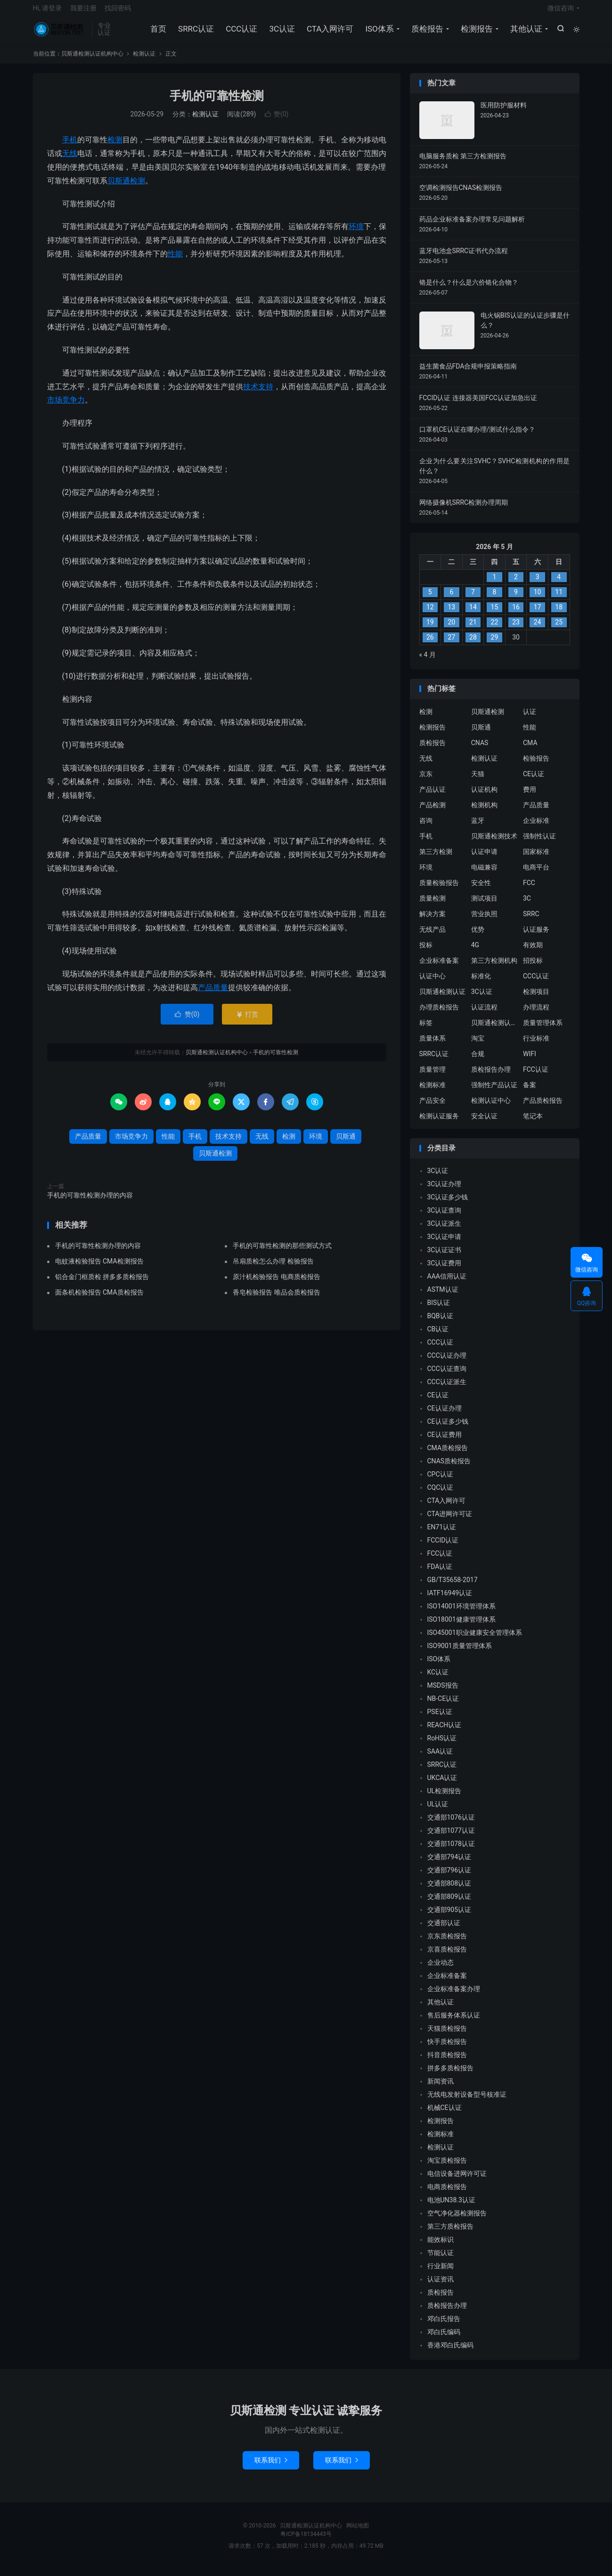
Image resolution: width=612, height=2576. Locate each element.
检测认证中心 (491, 1107)
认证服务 (536, 936)
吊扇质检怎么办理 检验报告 (273, 1268)
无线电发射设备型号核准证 (466, 2102)
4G (475, 952)
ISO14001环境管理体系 (461, 1613)
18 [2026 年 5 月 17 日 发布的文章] (559, 614)
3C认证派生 (444, 1231)
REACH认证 (444, 1732)
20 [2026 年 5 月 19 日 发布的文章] (451, 629)
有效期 (533, 952)
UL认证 (438, 1811)
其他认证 (525, 33)
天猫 (477, 781)
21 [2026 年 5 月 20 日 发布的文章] (473, 629)
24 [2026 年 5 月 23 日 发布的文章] (537, 629)
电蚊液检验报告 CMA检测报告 (99, 1268)
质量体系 (432, 1045)
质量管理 (432, 1076)
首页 (157, 33)
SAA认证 (440, 1759)
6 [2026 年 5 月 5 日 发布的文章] (451, 599)
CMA (530, 750)
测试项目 (484, 905)
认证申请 (484, 858)
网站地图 (357, 2532)
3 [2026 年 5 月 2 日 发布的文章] (537, 584)
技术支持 (258, 393)
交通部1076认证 (451, 1825)
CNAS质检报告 (449, 1468)
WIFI (529, 1061)
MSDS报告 (442, 1693)
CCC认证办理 (446, 1363)
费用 (529, 796)
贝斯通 (346, 1144)
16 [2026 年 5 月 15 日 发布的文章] (516, 614)
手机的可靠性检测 (217, 103)
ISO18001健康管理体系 (461, 1627)
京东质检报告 (447, 1943)
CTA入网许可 (329, 33)
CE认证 (533, 781)
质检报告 (426, 33)
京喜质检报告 (447, 1957)
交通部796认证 (449, 1877)
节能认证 (440, 2260)
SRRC (531, 921)
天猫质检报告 (447, 2036)
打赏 (247, 1021)
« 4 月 (427, 662)
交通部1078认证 (451, 1851)
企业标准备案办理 (453, 1996)
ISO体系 (378, 33)
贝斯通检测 (126, 187)
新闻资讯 (440, 2088)
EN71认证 (442, 1534)
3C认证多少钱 (447, 1204)
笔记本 (533, 1123)
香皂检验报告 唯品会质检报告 (276, 1299)
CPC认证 (440, 1481)
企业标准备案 (439, 967)
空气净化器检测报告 (457, 2220)
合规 (477, 1061)
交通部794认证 (449, 1864)
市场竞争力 (66, 406)
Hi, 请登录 (47, 12)
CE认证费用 (444, 1442)
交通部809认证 (449, 1904)
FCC (529, 890)
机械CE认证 (444, 2115)
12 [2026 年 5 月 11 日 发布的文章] (430, 614)
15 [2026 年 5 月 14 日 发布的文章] (494, 614)
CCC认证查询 (446, 1376)
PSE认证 (439, 1719)
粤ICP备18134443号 (306, 2541)
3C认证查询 (444, 1218)
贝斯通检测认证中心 (494, 1030)
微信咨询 (560, 12)
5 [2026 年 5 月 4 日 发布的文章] (430, 599)
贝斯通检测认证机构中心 (60, 33)
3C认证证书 (444, 1257)
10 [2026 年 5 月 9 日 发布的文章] (537, 599)
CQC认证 (440, 1495)
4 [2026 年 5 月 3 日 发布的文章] (559, 584)
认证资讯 (440, 2286)
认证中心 (432, 983)
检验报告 (536, 765)
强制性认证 (539, 843)
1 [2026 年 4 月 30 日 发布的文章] (495, 584)
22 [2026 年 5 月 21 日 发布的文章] (494, 629)
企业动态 (440, 1970)
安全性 (481, 890)
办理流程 (536, 1014)
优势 (477, 936)
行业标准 (536, 1045)
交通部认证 (443, 1930)
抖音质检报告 (447, 2062)
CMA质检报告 (447, 1455)
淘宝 (477, 1045)
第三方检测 (435, 858)
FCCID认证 (443, 1547)
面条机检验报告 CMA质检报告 (99, 1299)
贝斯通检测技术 (494, 843)
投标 (425, 952)
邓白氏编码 (443, 2339)
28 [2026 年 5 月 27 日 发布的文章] (473, 644)
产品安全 (432, 1107)
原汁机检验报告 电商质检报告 (276, 1284)
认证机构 (484, 796)
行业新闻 (440, 2273)
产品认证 (432, 796)
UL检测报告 (444, 1798)
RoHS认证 (442, 1745)
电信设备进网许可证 (457, 2181)
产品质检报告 (543, 1107)
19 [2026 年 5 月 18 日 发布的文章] (430, 629)
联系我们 (270, 2467)
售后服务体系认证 (453, 2022)
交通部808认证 (449, 1891)
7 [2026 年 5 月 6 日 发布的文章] (473, 599)
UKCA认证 (442, 1785)
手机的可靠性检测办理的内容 (90, 1202)
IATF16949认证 (450, 1600)
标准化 (481, 983)
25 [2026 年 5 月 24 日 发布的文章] (559, 629)
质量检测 (432, 905)
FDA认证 (440, 1574)
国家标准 (536, 858)
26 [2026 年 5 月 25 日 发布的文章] (430, 644)
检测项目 (536, 998)
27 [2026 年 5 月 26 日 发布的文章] (451, 644)
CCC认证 (240, 33)
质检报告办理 (491, 1076)
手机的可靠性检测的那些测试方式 (282, 1252)
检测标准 (432, 1092)
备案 (529, 1092)
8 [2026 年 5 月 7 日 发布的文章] (495, 599)
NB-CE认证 (443, 1706)
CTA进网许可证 (450, 1521)
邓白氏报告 (443, 2326)
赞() (277, 121)
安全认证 (484, 1123)
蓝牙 (477, 827)
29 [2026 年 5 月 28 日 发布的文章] (494, 644)
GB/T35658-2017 (452, 1587)
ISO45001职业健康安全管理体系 (474, 1640)
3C (527, 905)
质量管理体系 (543, 1030)
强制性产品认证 (494, 1092)
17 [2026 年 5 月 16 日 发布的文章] (537, 614)
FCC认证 (535, 1076)
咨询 (425, 827)
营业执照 (484, 921)
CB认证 (438, 1336)
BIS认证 (438, 1310)
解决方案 (432, 921)
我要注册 (83, 12)
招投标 (533, 967)
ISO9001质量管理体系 (459, 1653)
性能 (175, 260)
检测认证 (144, 60)
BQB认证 (440, 1323)
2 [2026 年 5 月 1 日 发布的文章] (516, 584)
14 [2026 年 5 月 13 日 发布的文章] (473, 614)
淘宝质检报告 (447, 2168)
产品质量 (213, 994)
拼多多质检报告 (450, 2075)
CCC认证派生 (446, 1389)
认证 (529, 718)
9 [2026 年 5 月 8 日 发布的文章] (516, 599)
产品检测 (432, 812)
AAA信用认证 (446, 1284)
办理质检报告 (439, 1014)
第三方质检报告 (450, 2234)
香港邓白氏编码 (450, 2352)
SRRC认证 (195, 33)
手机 (69, 147)
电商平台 (536, 874)
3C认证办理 (444, 1191)
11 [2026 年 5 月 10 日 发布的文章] (559, 599)
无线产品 (432, 936)
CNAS (480, 750)
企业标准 (536, 827)
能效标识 (440, 2247)
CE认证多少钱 (447, 1429)
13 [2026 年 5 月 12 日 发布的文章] (451, 614)
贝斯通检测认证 (442, 998)
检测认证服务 (439, 1123)
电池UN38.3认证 (451, 2207)
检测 (114, 147)
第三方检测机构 (494, 967)
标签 (425, 1030)
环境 (356, 233)
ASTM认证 (442, 1297)
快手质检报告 (447, 2049)
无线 (69, 160)
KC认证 (438, 1679)
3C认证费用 (444, 1270)
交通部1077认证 (451, 1838)
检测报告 (476, 33)
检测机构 (484, 812)
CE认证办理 (444, 1415)
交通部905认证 (449, 1917)
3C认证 (281, 33)
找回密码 (118, 12)
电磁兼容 (484, 874)
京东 (425, 781)
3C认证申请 (444, 1244)
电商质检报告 (447, 2194)
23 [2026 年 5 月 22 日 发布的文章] (516, 629)
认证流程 (484, 1014)
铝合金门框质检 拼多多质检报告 (102, 1284)
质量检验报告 (439, 890)
